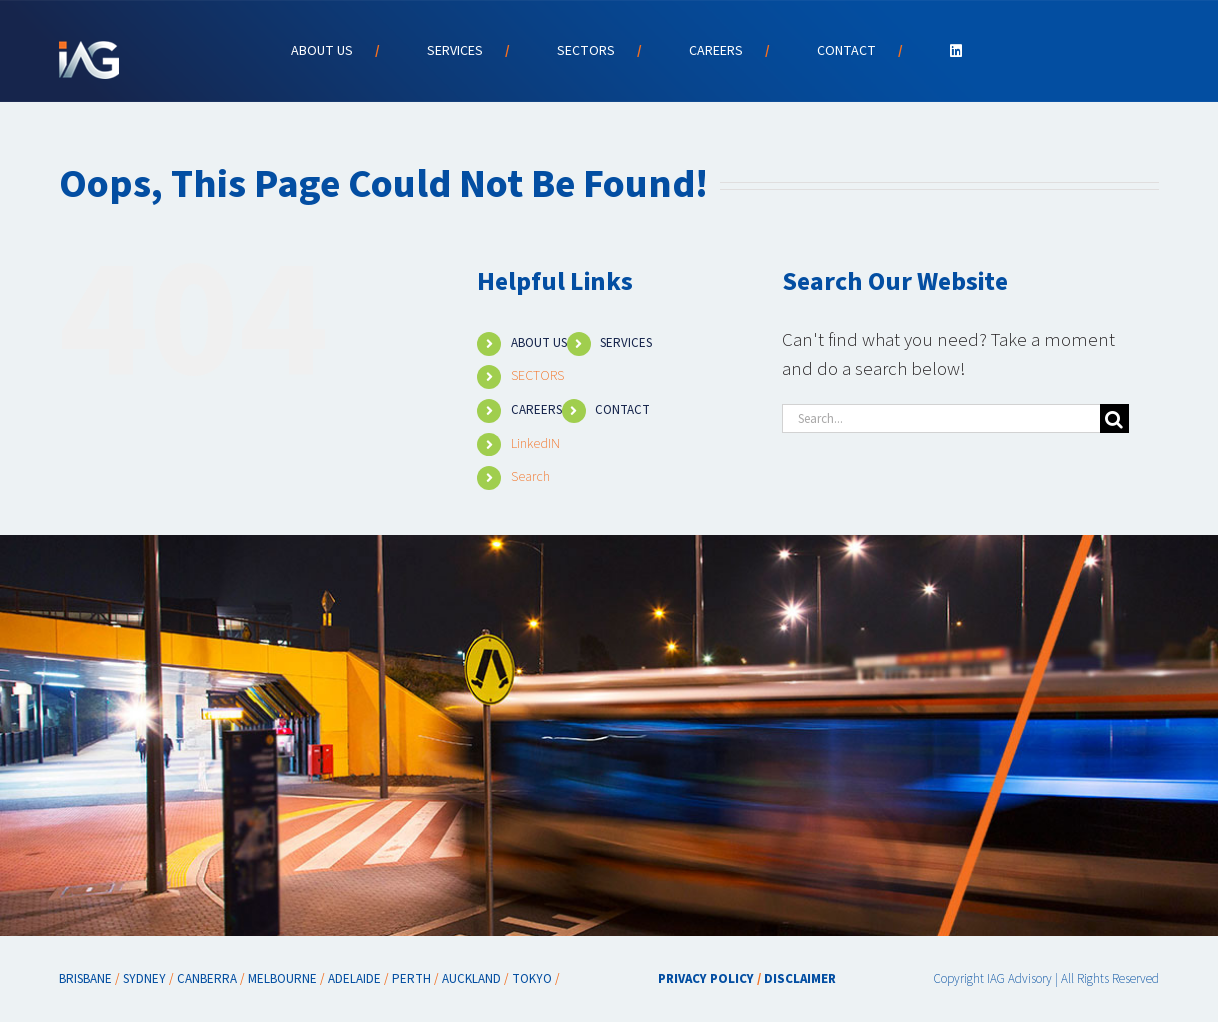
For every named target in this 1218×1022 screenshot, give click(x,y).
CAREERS (536, 410)
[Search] (1114, 418)
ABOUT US (539, 343)
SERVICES (626, 343)
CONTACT (622, 410)
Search (530, 477)
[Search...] (941, 418)
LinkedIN (535, 444)
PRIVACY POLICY (706, 979)
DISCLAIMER (800, 979)
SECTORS (537, 376)
